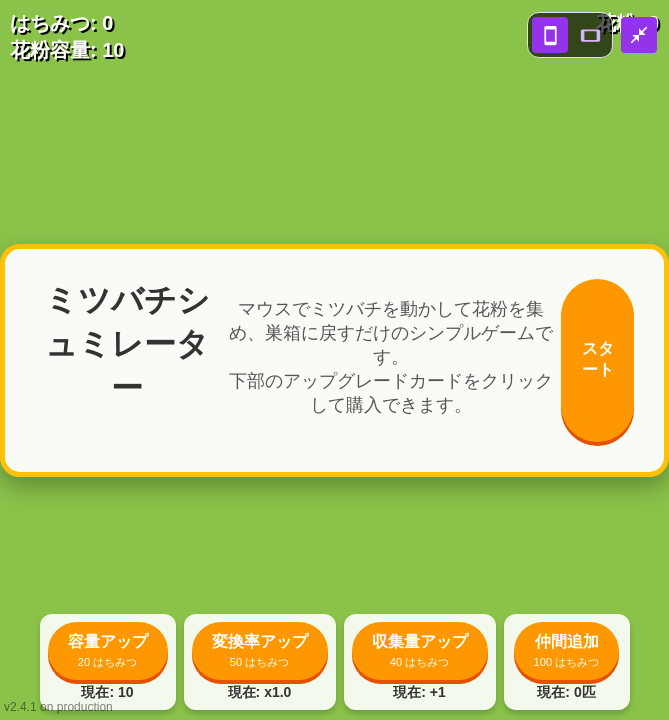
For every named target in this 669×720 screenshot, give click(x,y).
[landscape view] (590, 35)
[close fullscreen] (639, 35)
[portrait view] (550, 35)
